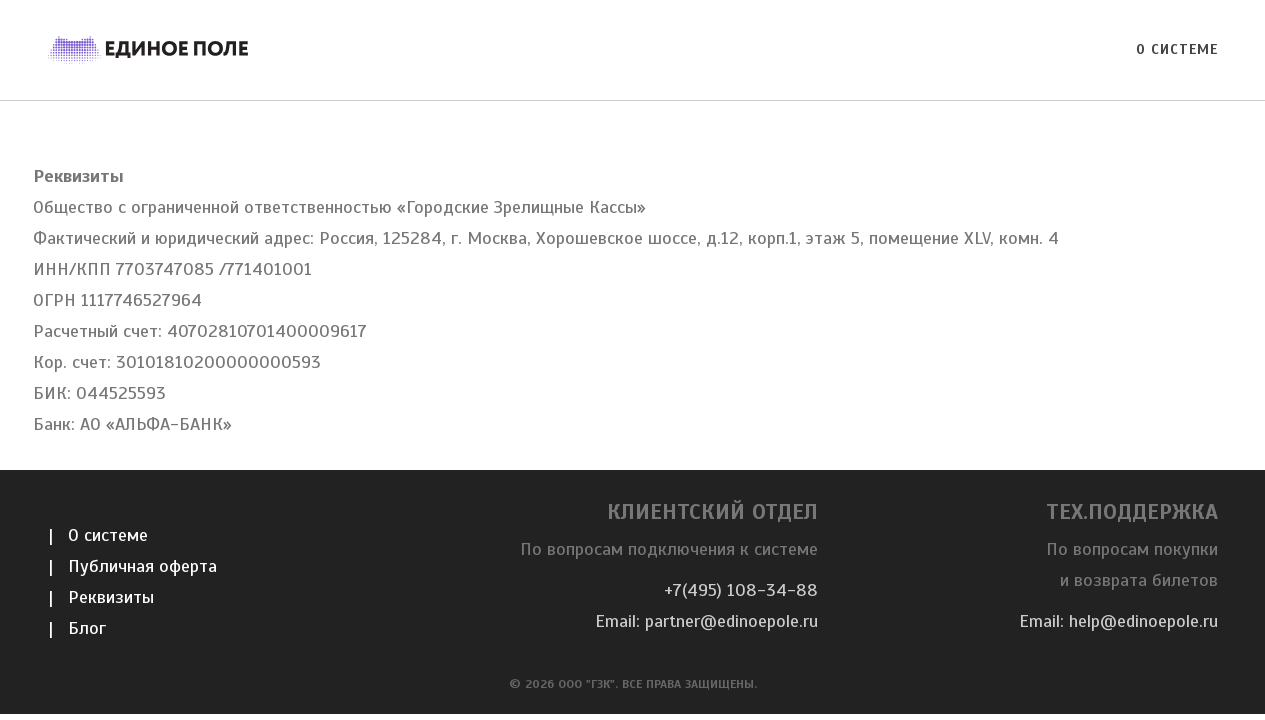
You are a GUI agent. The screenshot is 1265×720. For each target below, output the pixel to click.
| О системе (98, 535)
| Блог (77, 628)
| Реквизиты (101, 597)
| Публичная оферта (132, 566)
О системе (1177, 49)
